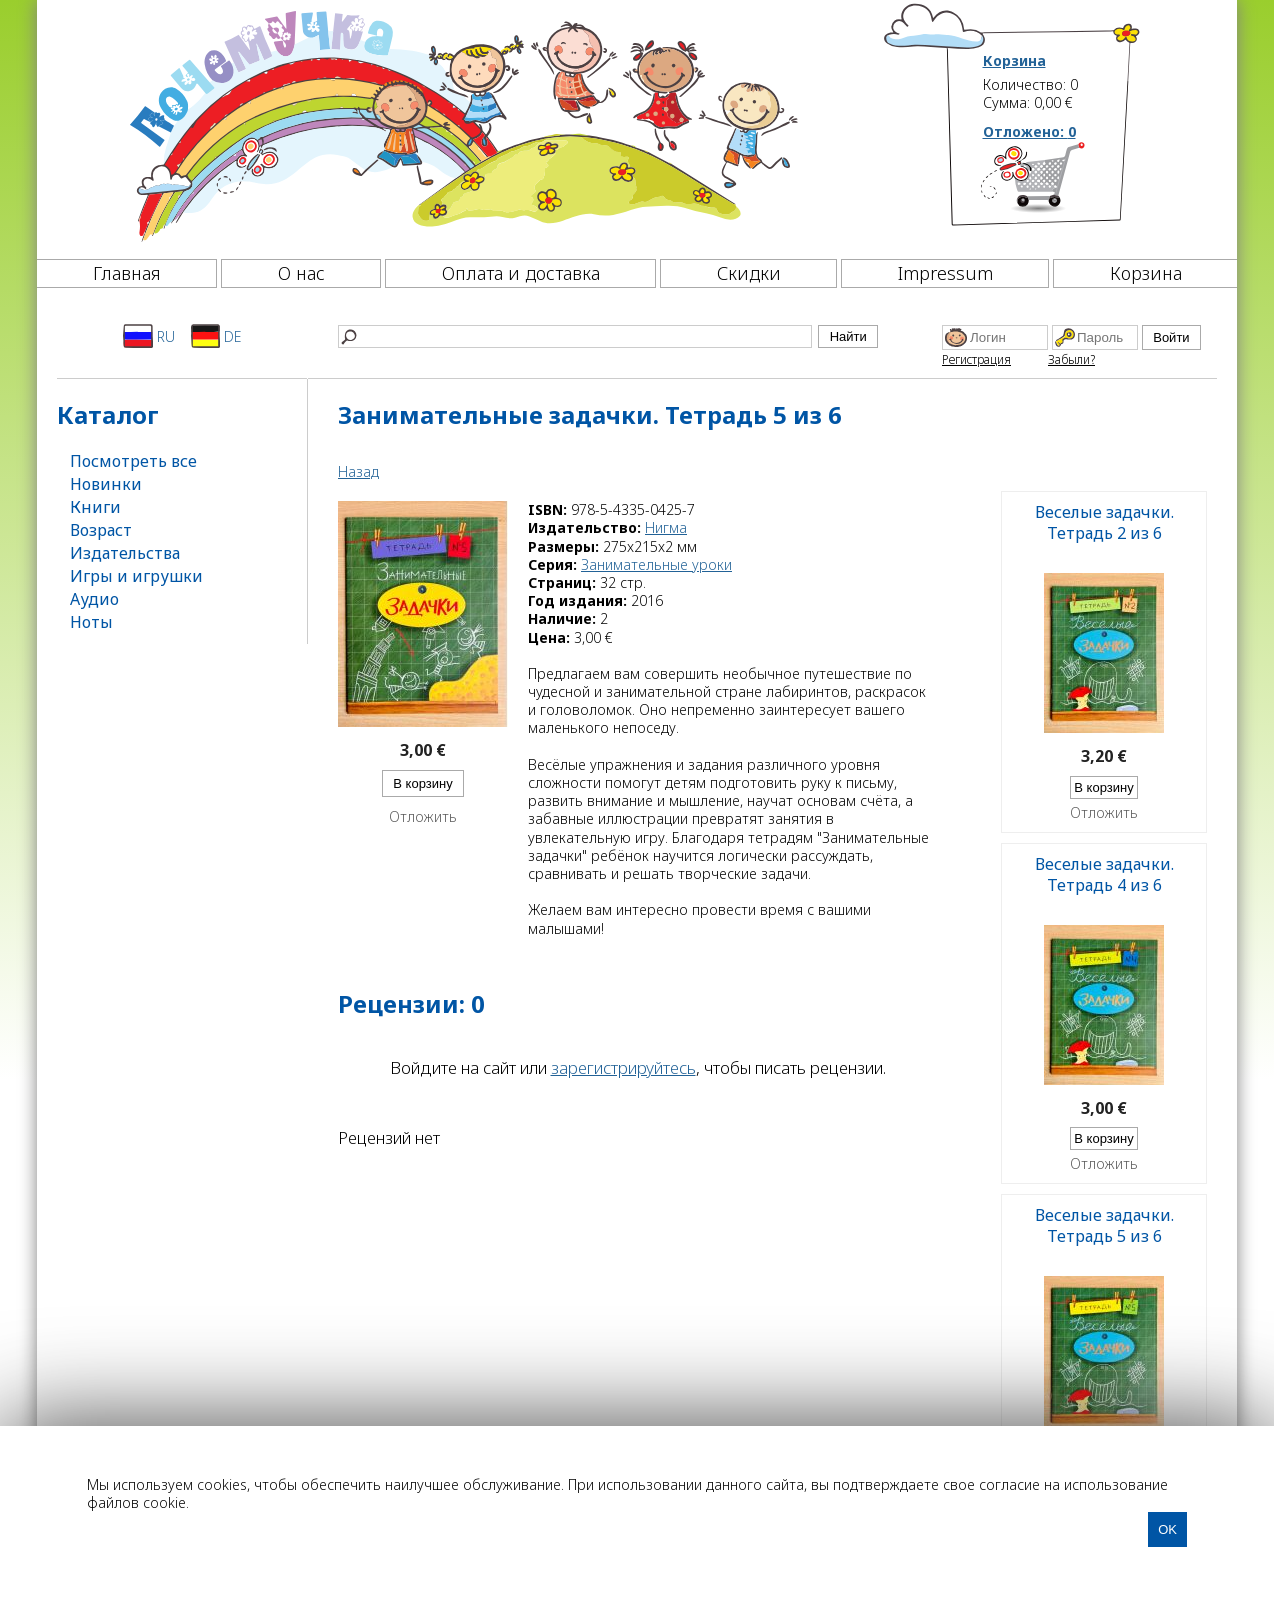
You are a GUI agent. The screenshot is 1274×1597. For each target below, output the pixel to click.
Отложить (423, 817)
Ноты (91, 622)
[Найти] (575, 336)
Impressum (945, 273)
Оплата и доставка (521, 273)
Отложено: (1029, 131)
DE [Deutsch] (216, 336)
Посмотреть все (133, 461)
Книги (95, 507)
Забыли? (1071, 359)
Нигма (666, 527)
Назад (358, 471)
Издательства (125, 553)
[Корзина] (1062, 185)
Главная (127, 273)
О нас (301, 273)
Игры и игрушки (136, 576)
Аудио (94, 599)
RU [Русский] (149, 336)
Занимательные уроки (656, 564)
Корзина (1014, 61)
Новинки (106, 484)
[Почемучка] (461, 124)
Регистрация (976, 359)
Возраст (101, 530)
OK (1167, 1529)
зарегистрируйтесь (623, 1067)
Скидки (749, 273)
